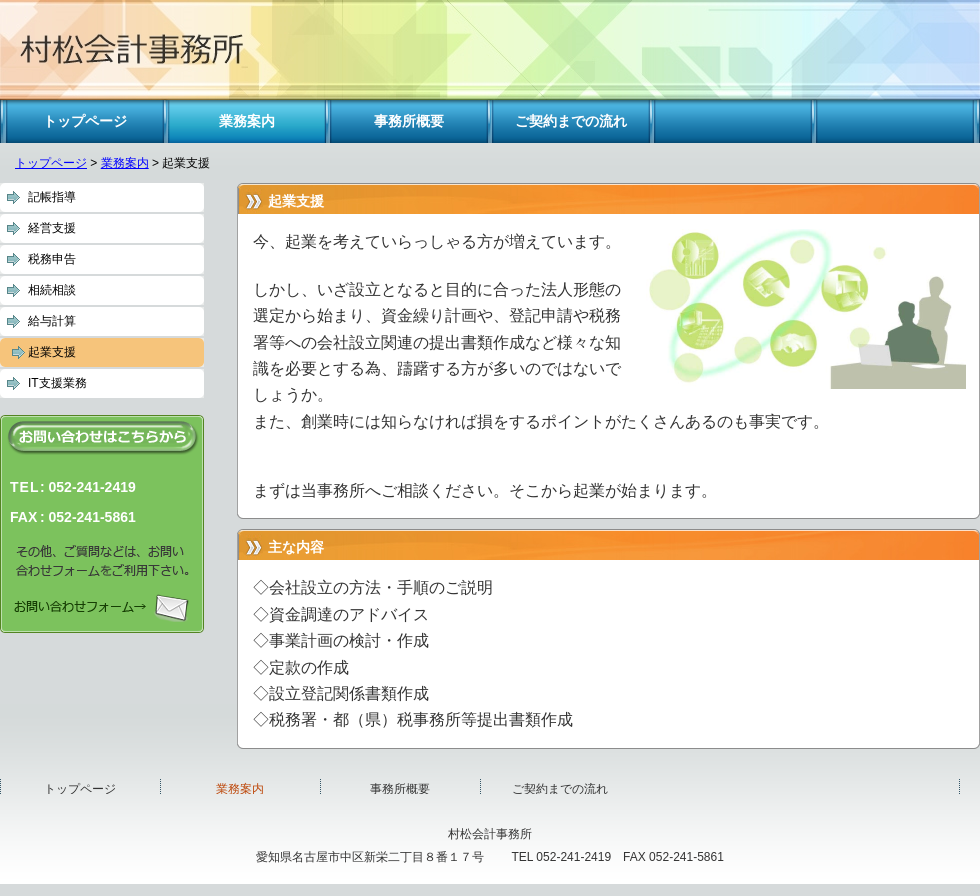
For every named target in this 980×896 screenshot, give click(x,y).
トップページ (51, 163)
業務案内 (125, 163)
